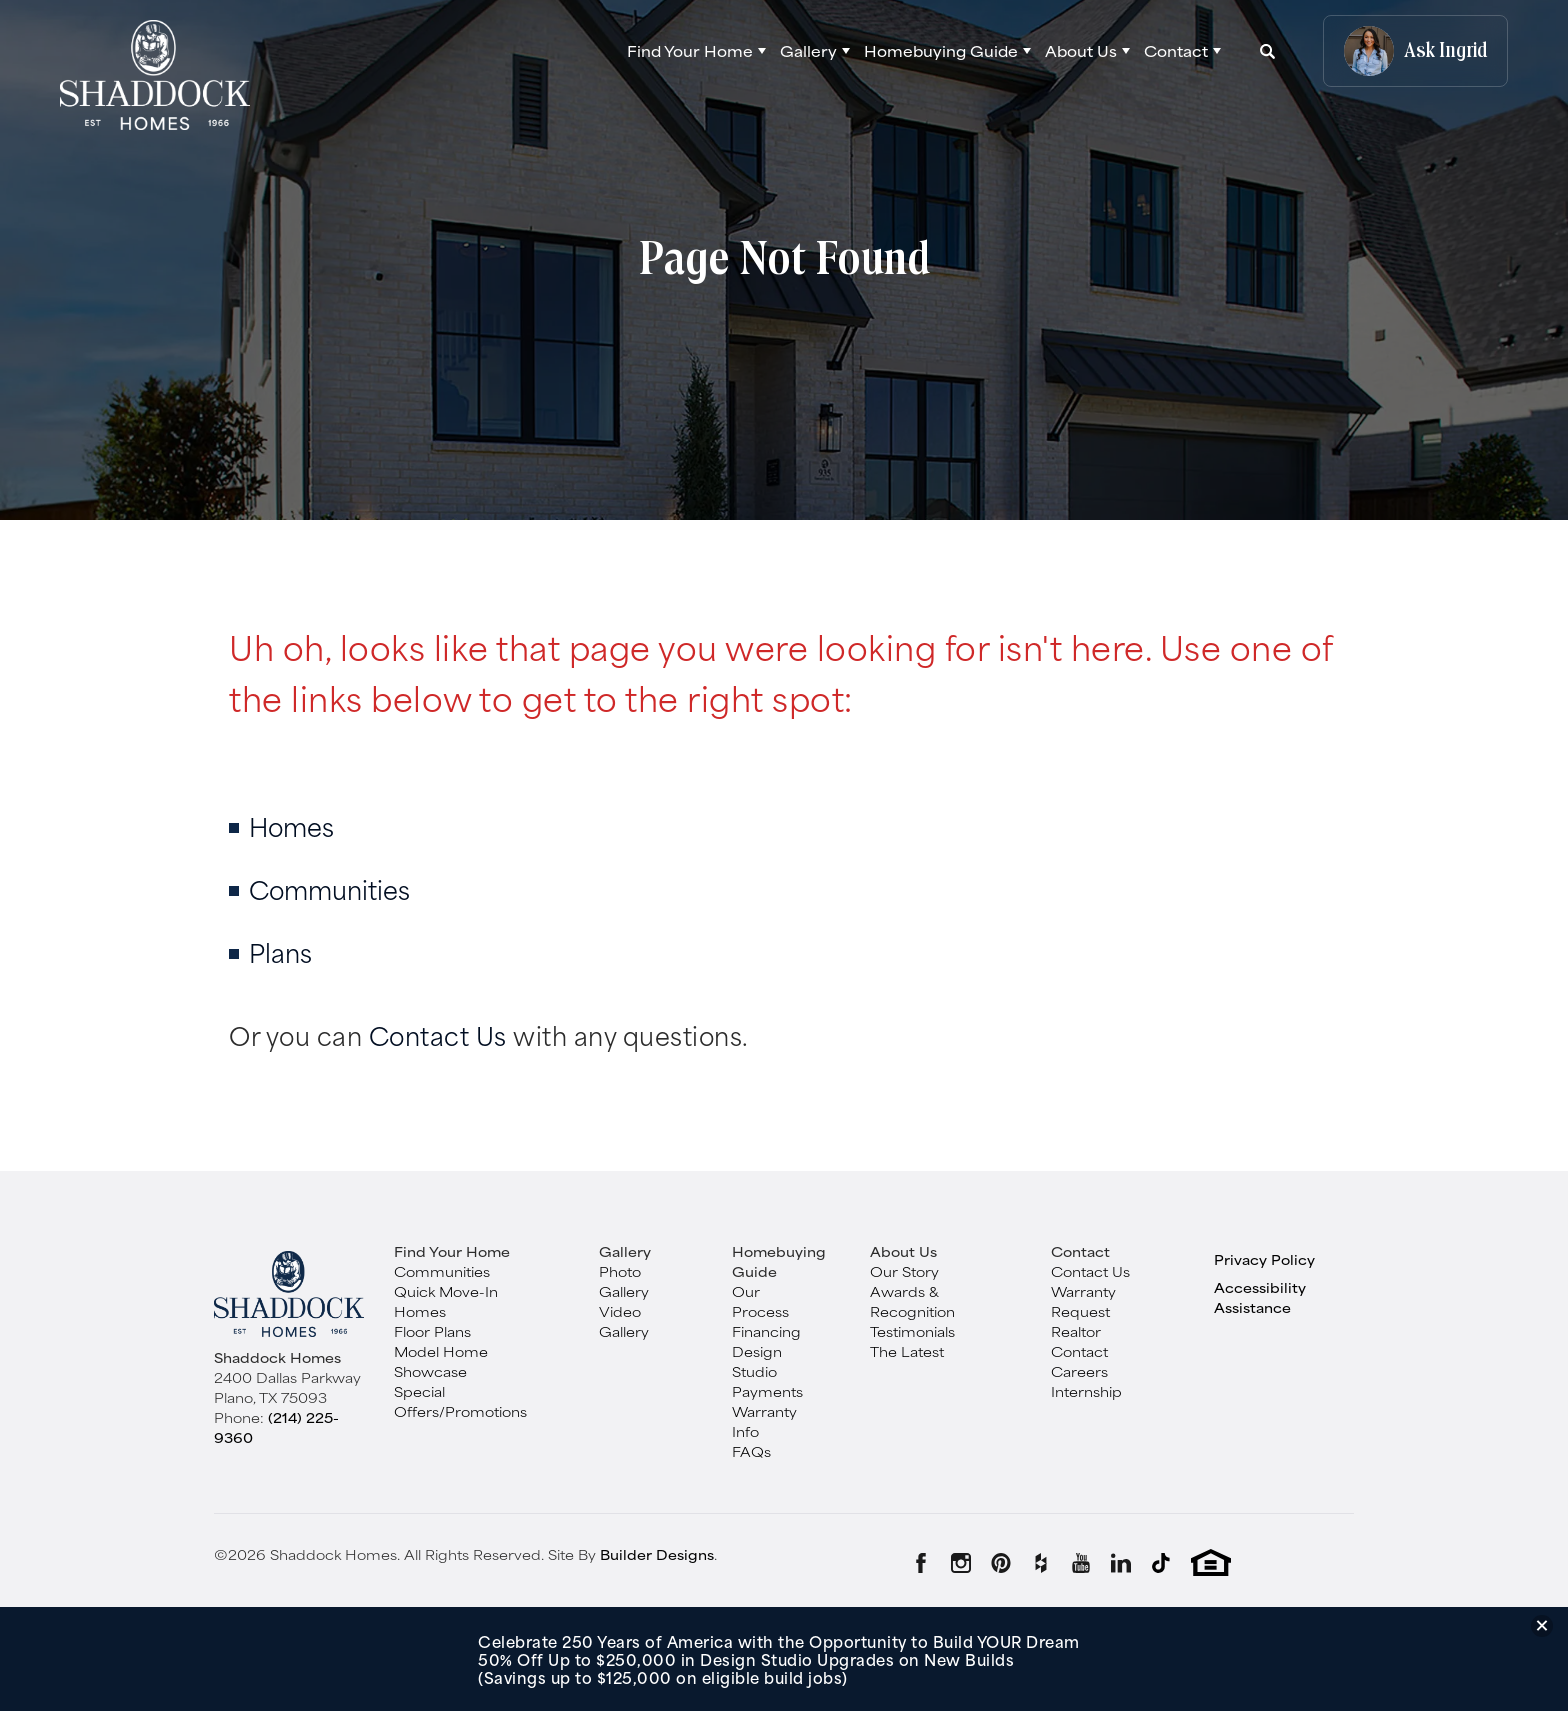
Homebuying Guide (779, 1261)
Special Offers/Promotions (460, 1401)
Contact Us (438, 1034)
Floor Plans (432, 1331)
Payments (767, 1391)
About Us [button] (1081, 51)
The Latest (907, 1351)
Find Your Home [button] (690, 50)
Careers (1079, 1371)
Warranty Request (1083, 1301)
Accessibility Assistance (1260, 1297)
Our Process (760, 1301)
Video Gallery (624, 1321)
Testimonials (912, 1331)
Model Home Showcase (441, 1361)
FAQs (751, 1451)
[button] (696, 51)
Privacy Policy (1264, 1259)
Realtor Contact (1079, 1341)
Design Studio (757, 1361)
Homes (291, 825)
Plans (280, 951)
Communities (329, 888)
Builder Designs (657, 1554)
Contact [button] (1176, 51)
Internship (1086, 1391)
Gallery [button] (808, 51)
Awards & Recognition (912, 1301)
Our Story (904, 1271)
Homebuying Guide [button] (941, 51)
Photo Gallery (624, 1281)
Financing (766, 1331)
